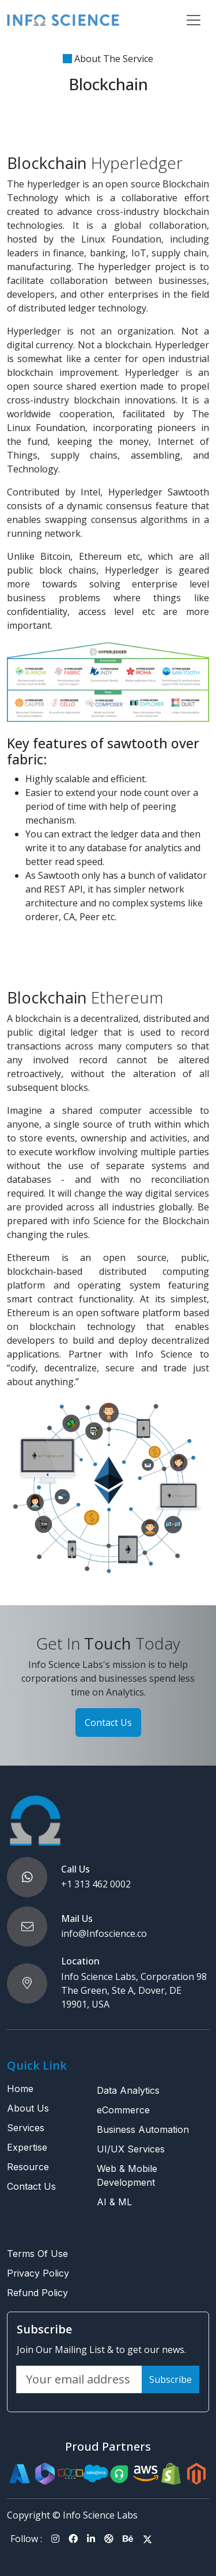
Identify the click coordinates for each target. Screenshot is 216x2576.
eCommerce (123, 2110)
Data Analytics (128, 2090)
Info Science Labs (100, 2515)
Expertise (27, 2147)
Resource (28, 2167)
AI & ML (114, 2202)
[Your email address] (79, 2379)
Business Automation (143, 2129)
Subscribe (170, 2379)
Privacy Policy (38, 2273)
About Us (28, 2108)
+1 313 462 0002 (96, 1884)
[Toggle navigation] (193, 20)
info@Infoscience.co (104, 1933)
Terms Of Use (37, 2253)
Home (20, 2088)
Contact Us (108, 1722)
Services (25, 2127)
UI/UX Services (131, 2149)
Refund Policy (37, 2292)
